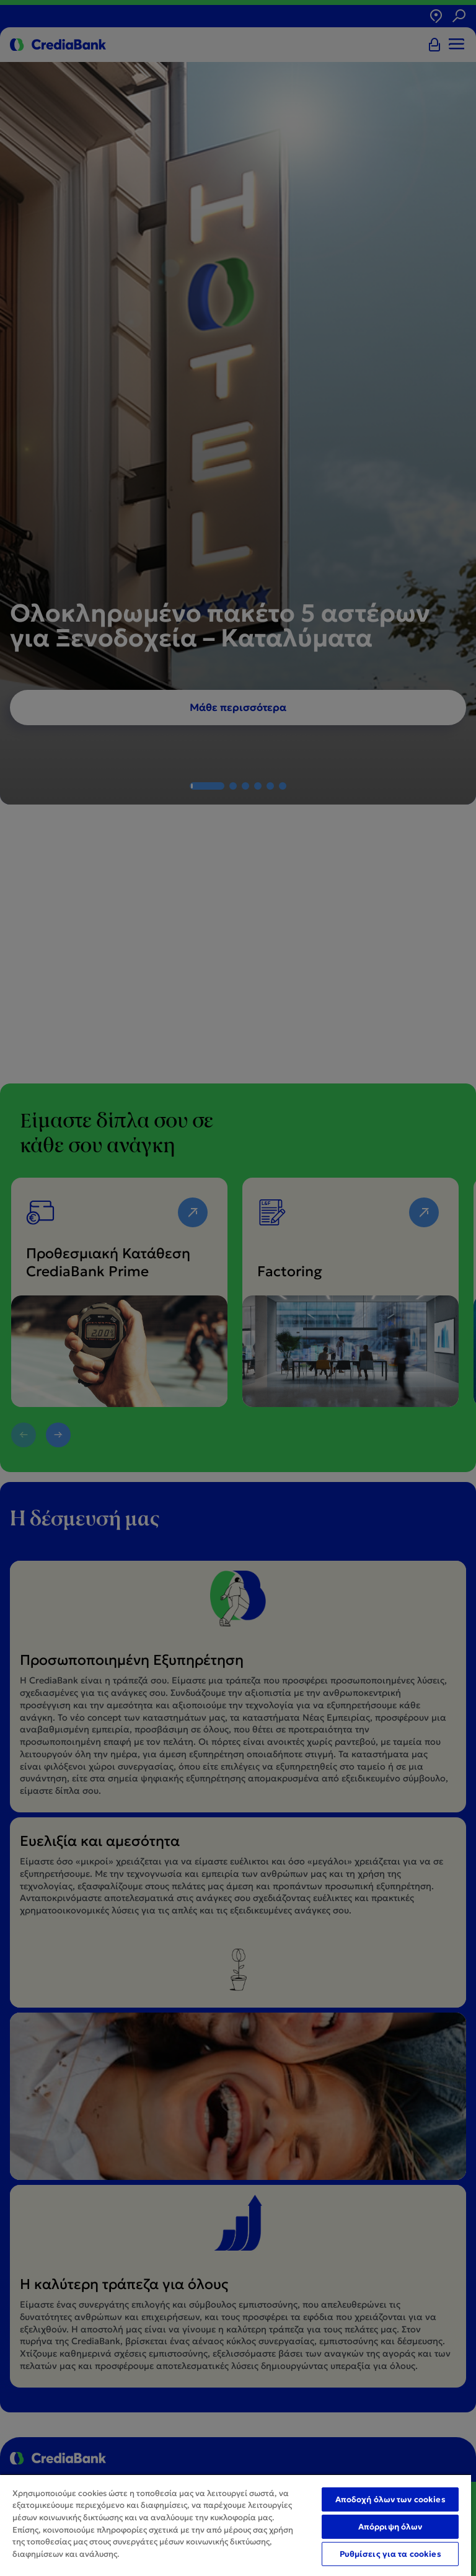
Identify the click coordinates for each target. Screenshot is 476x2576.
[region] (235, 2525)
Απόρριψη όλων (390, 2526)
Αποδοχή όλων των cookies (390, 2499)
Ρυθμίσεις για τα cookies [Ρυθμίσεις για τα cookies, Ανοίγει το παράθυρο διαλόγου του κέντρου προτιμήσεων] (390, 2554)
